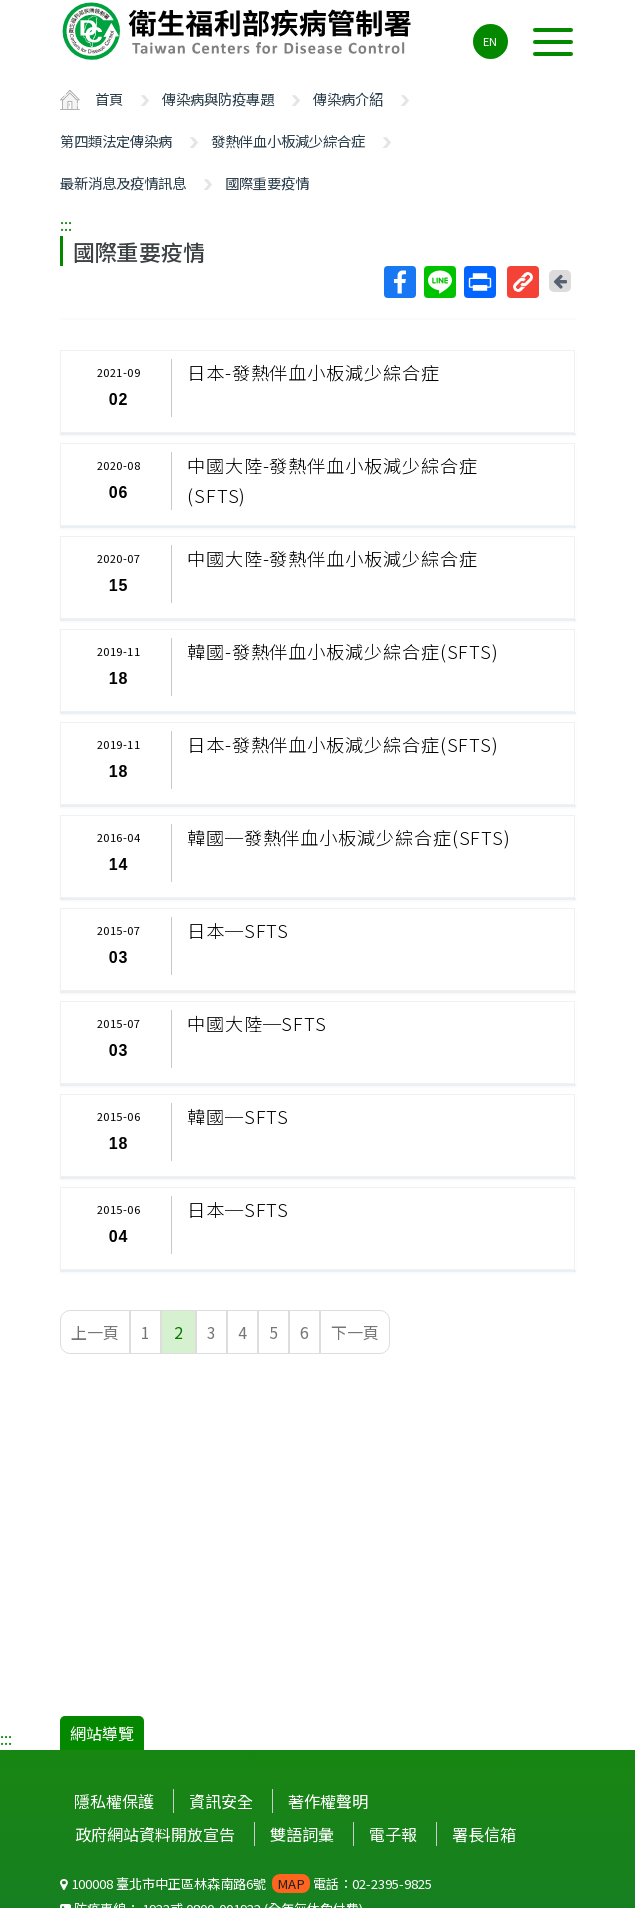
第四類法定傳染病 (116, 140)
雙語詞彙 (302, 1834)
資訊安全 (221, 1801)
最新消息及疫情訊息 (123, 182)
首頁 (109, 98)
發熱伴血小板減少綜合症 (288, 140)
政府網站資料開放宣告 (155, 1834)
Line (439, 282)
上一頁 (95, 1332)
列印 (479, 282)
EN (490, 41)
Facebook (399, 282)
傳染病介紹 (348, 98)
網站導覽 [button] (102, 1733)
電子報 (393, 1834)
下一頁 (355, 1332)
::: (66, 224)
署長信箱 (484, 1834)
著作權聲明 (328, 1801)
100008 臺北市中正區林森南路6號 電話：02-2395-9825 (246, 1883)
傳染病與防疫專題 (218, 98)
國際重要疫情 (267, 182)
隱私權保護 (114, 1801)
